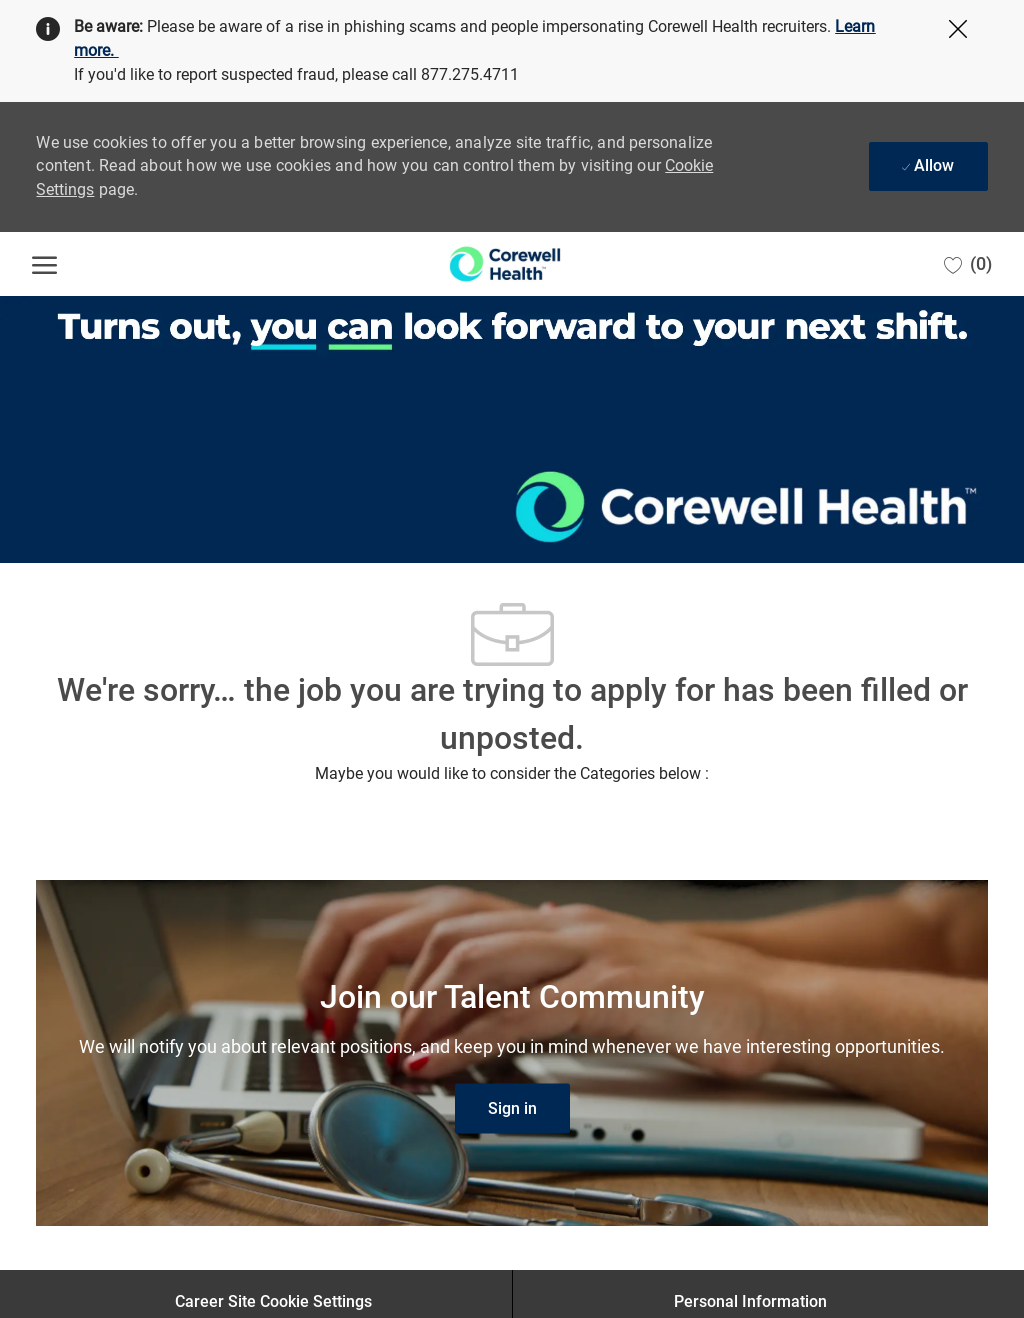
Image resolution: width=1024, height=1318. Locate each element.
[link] (512, 1109)
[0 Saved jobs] (968, 264)
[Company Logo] (504, 264)
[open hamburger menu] (44, 264)
